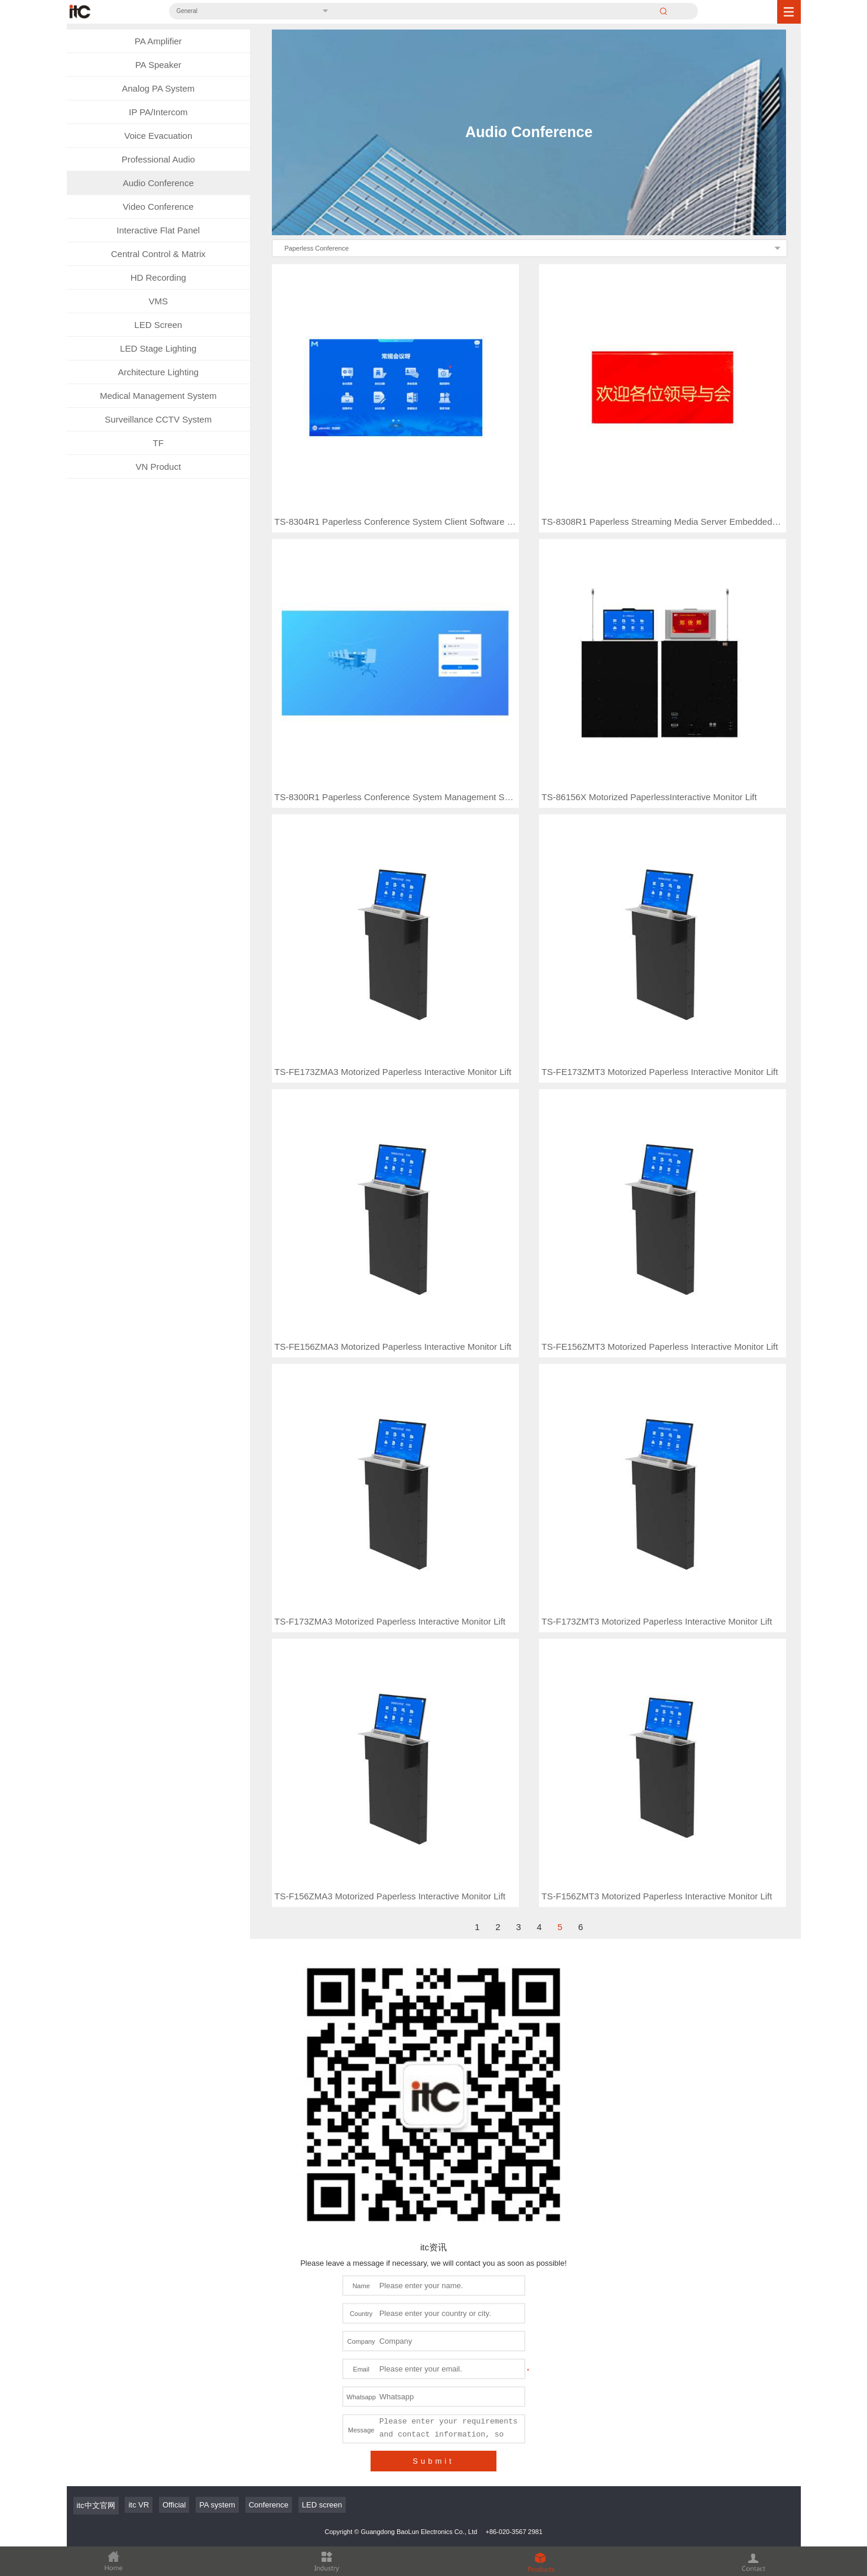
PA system (217, 2179)
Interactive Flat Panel (158, 230)
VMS (158, 301)
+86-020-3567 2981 (513, 2206)
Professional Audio (158, 159)
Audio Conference (158, 183)
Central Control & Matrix (158, 254)
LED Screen (158, 325)
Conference (268, 2179)
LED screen (322, 2179)
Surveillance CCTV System (158, 419)
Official (174, 2179)
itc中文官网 (96, 2180)
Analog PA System (158, 88)
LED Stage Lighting (158, 348)
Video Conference (158, 207)
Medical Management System (158, 396)
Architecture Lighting (158, 372)
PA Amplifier (158, 41)
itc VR (138, 2179)
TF (158, 443)
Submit (433, 2136)
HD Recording (158, 277)
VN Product (158, 467)
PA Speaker (158, 65)
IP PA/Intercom (158, 112)
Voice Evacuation (158, 136)
